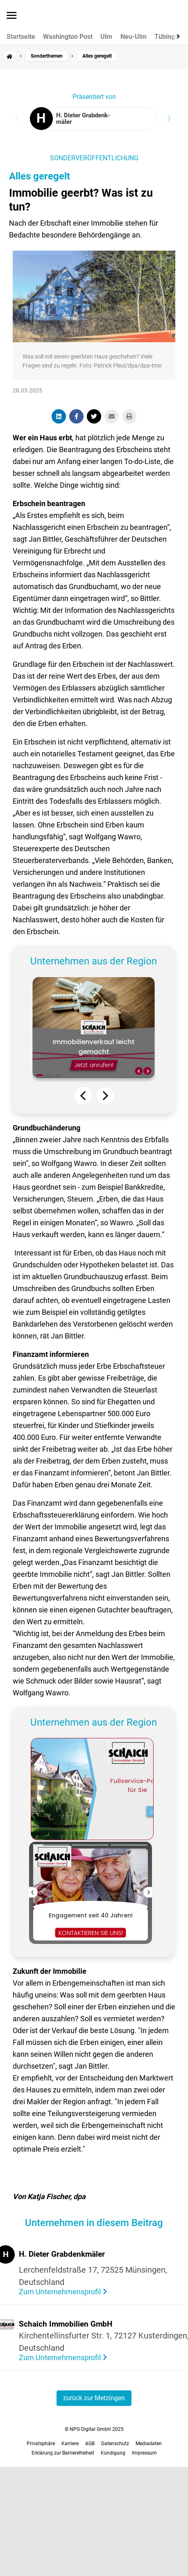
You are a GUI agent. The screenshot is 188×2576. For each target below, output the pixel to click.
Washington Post (68, 36)
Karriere (70, 2443)
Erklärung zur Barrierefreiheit (63, 2453)
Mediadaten (149, 2443)
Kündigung (113, 2453)
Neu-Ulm (133, 36)
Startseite (21, 36)
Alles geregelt (39, 176)
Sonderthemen (47, 56)
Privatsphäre (41, 2443)
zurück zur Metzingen (94, 2398)
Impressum (144, 2453)
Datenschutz (115, 2443)
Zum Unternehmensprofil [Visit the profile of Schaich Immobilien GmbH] (60, 2357)
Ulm (106, 36)
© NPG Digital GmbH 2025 (94, 2429)
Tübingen (168, 36)
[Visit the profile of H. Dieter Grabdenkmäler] (93, 118)
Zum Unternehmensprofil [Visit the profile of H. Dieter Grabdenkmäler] (60, 2291)
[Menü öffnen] (12, 16)
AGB (90, 2443)
